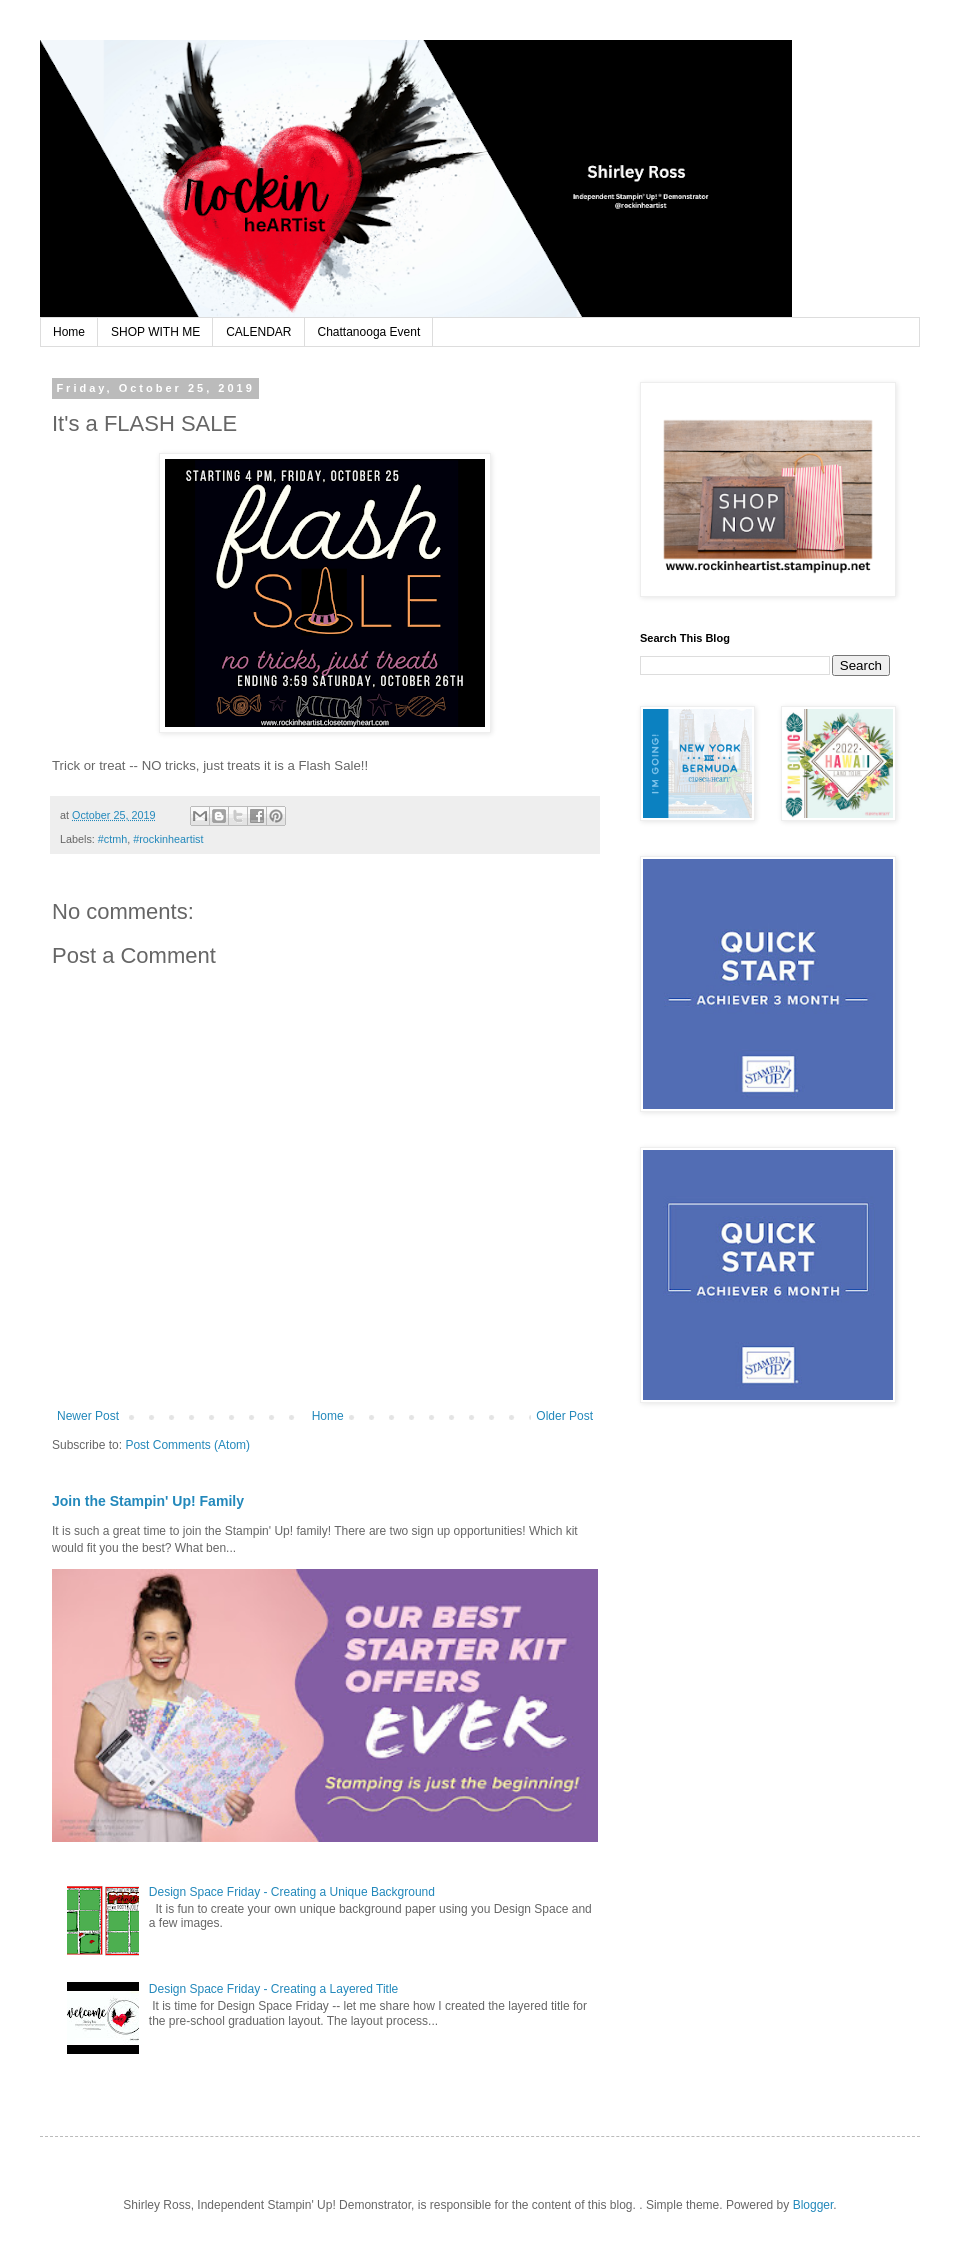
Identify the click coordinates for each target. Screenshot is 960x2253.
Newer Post (88, 1416)
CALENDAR (258, 332)
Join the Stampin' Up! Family (148, 1501)
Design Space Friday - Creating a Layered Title (273, 1989)
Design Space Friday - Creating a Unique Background (292, 1892)
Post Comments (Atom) (187, 1445)
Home (69, 332)
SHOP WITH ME (155, 332)
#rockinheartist (168, 839)
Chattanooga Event (369, 332)
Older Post (564, 1416)
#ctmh (112, 839)
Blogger (813, 2205)
